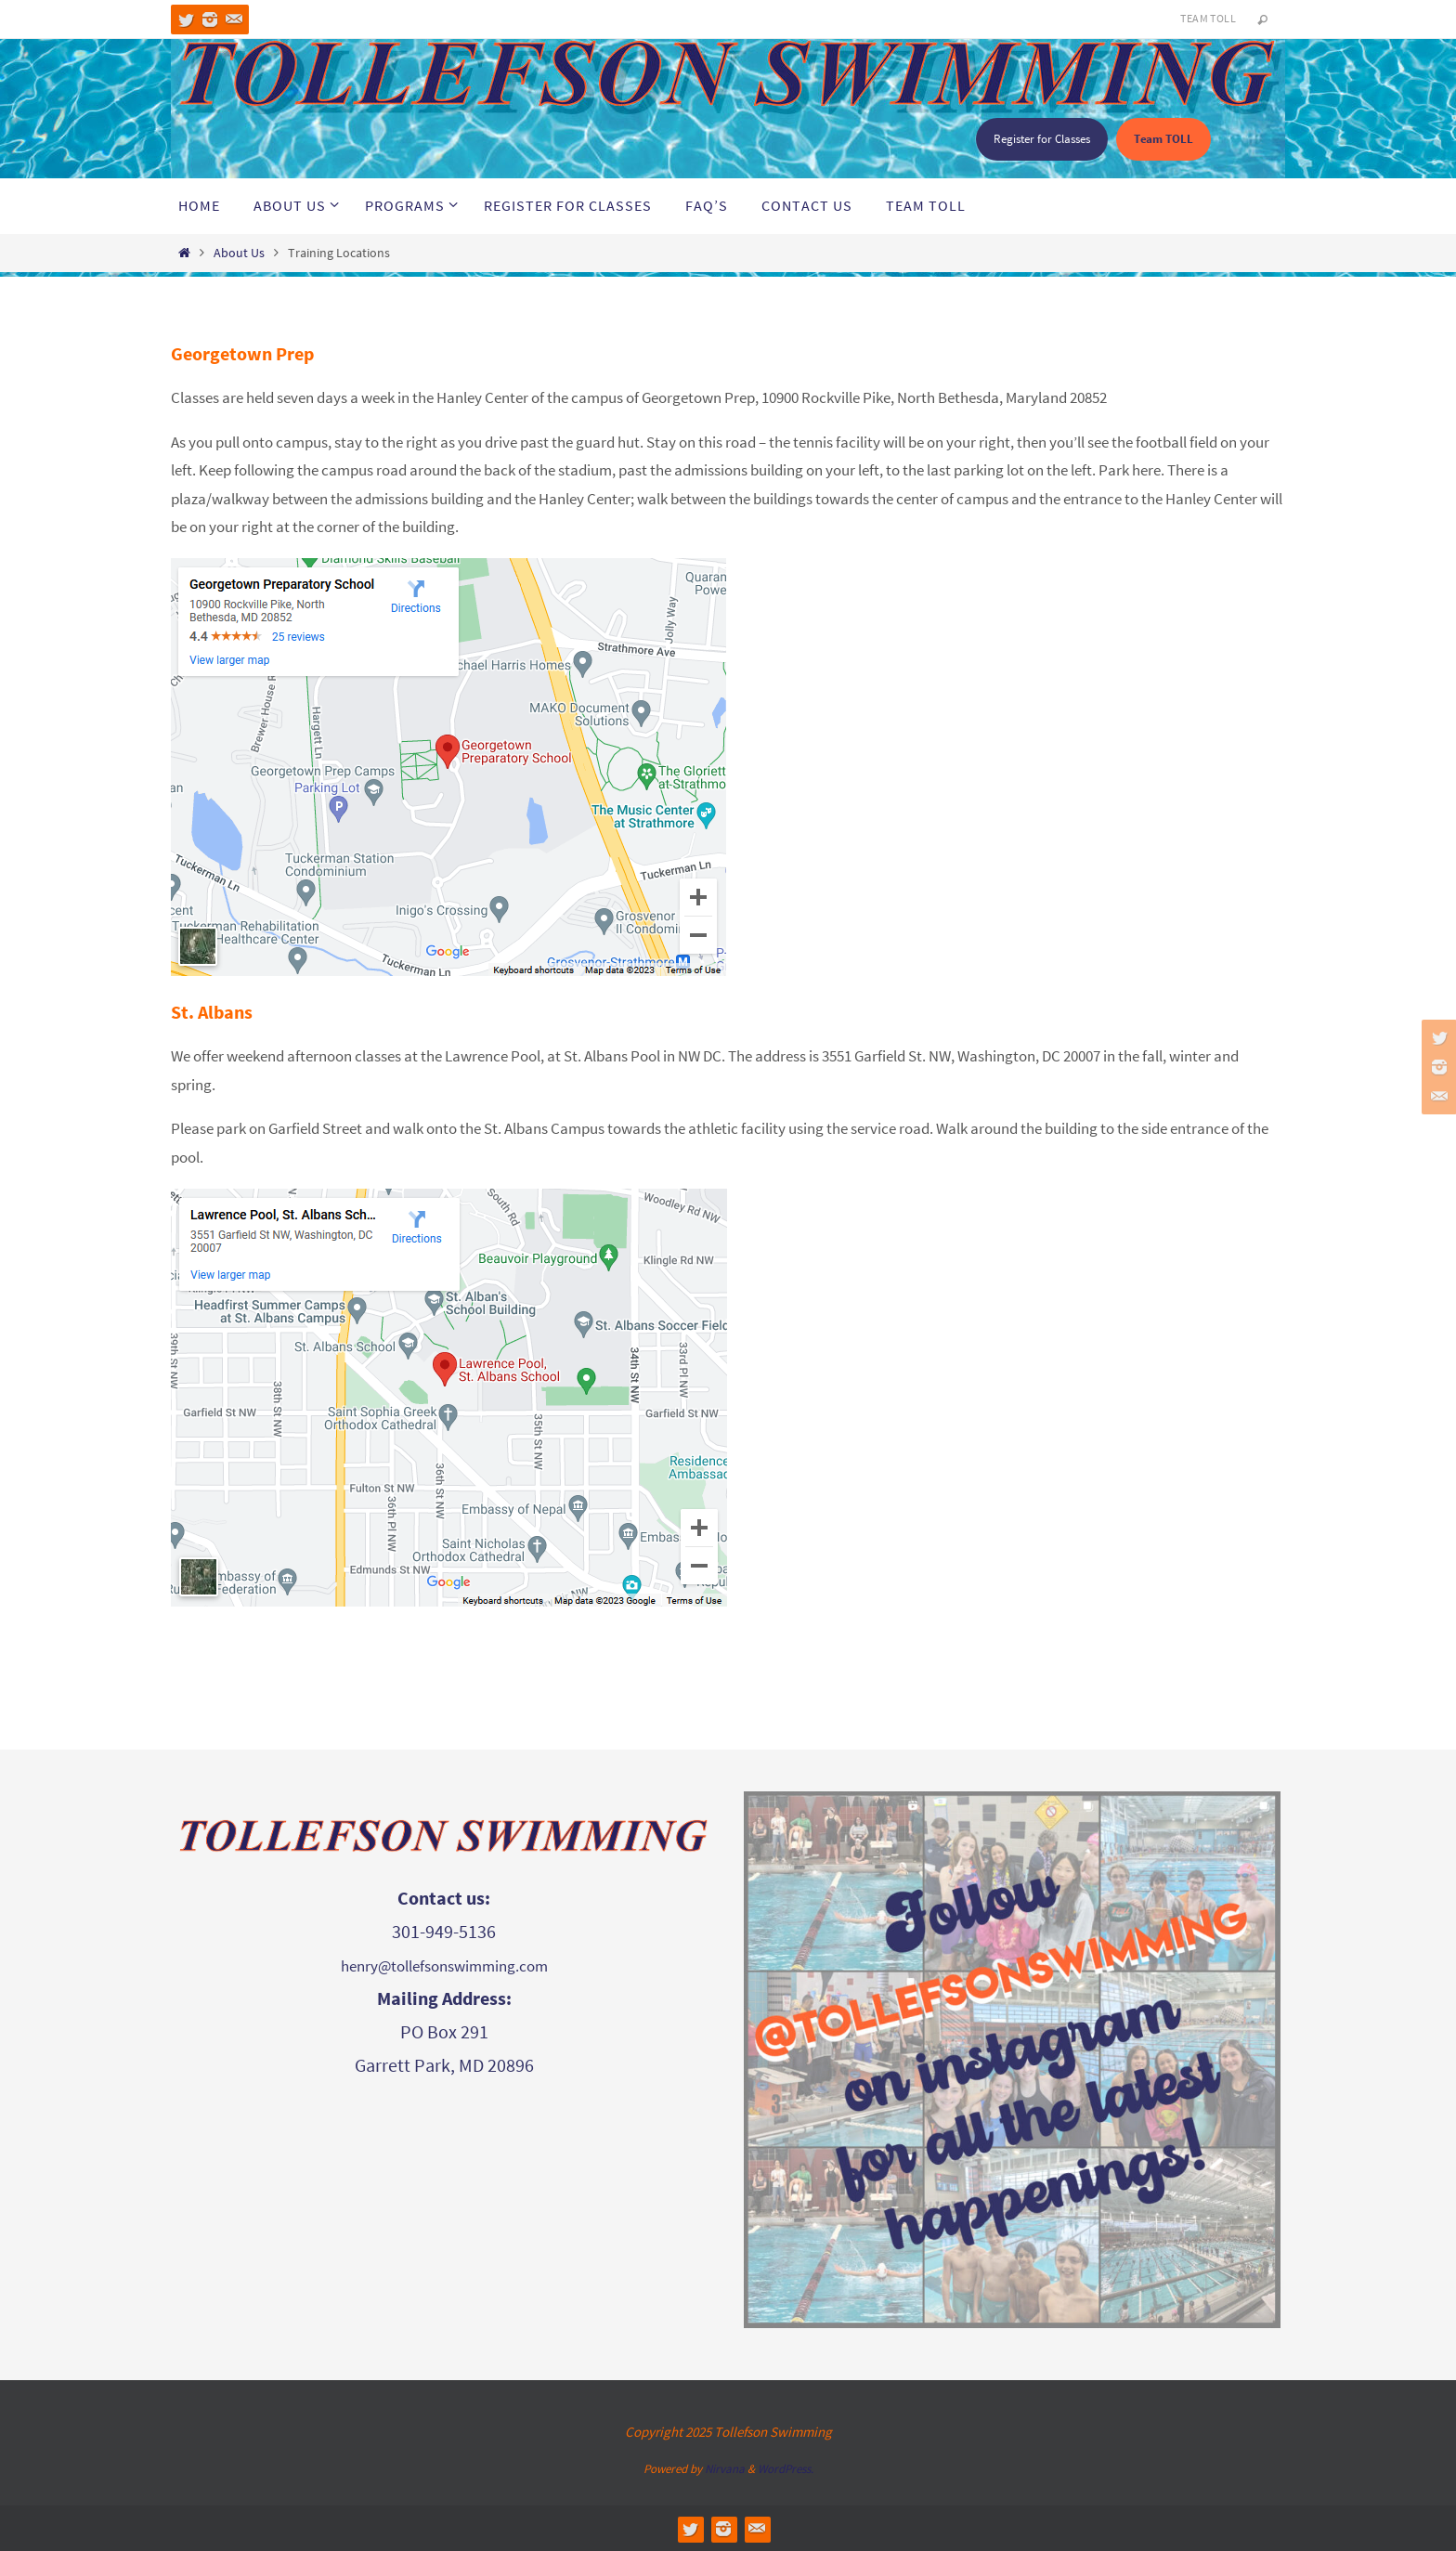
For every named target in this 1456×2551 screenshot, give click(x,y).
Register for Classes (1042, 139)
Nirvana (725, 2469)
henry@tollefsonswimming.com (444, 1966)
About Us (239, 253)
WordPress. (785, 2469)
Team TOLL (1208, 18)
